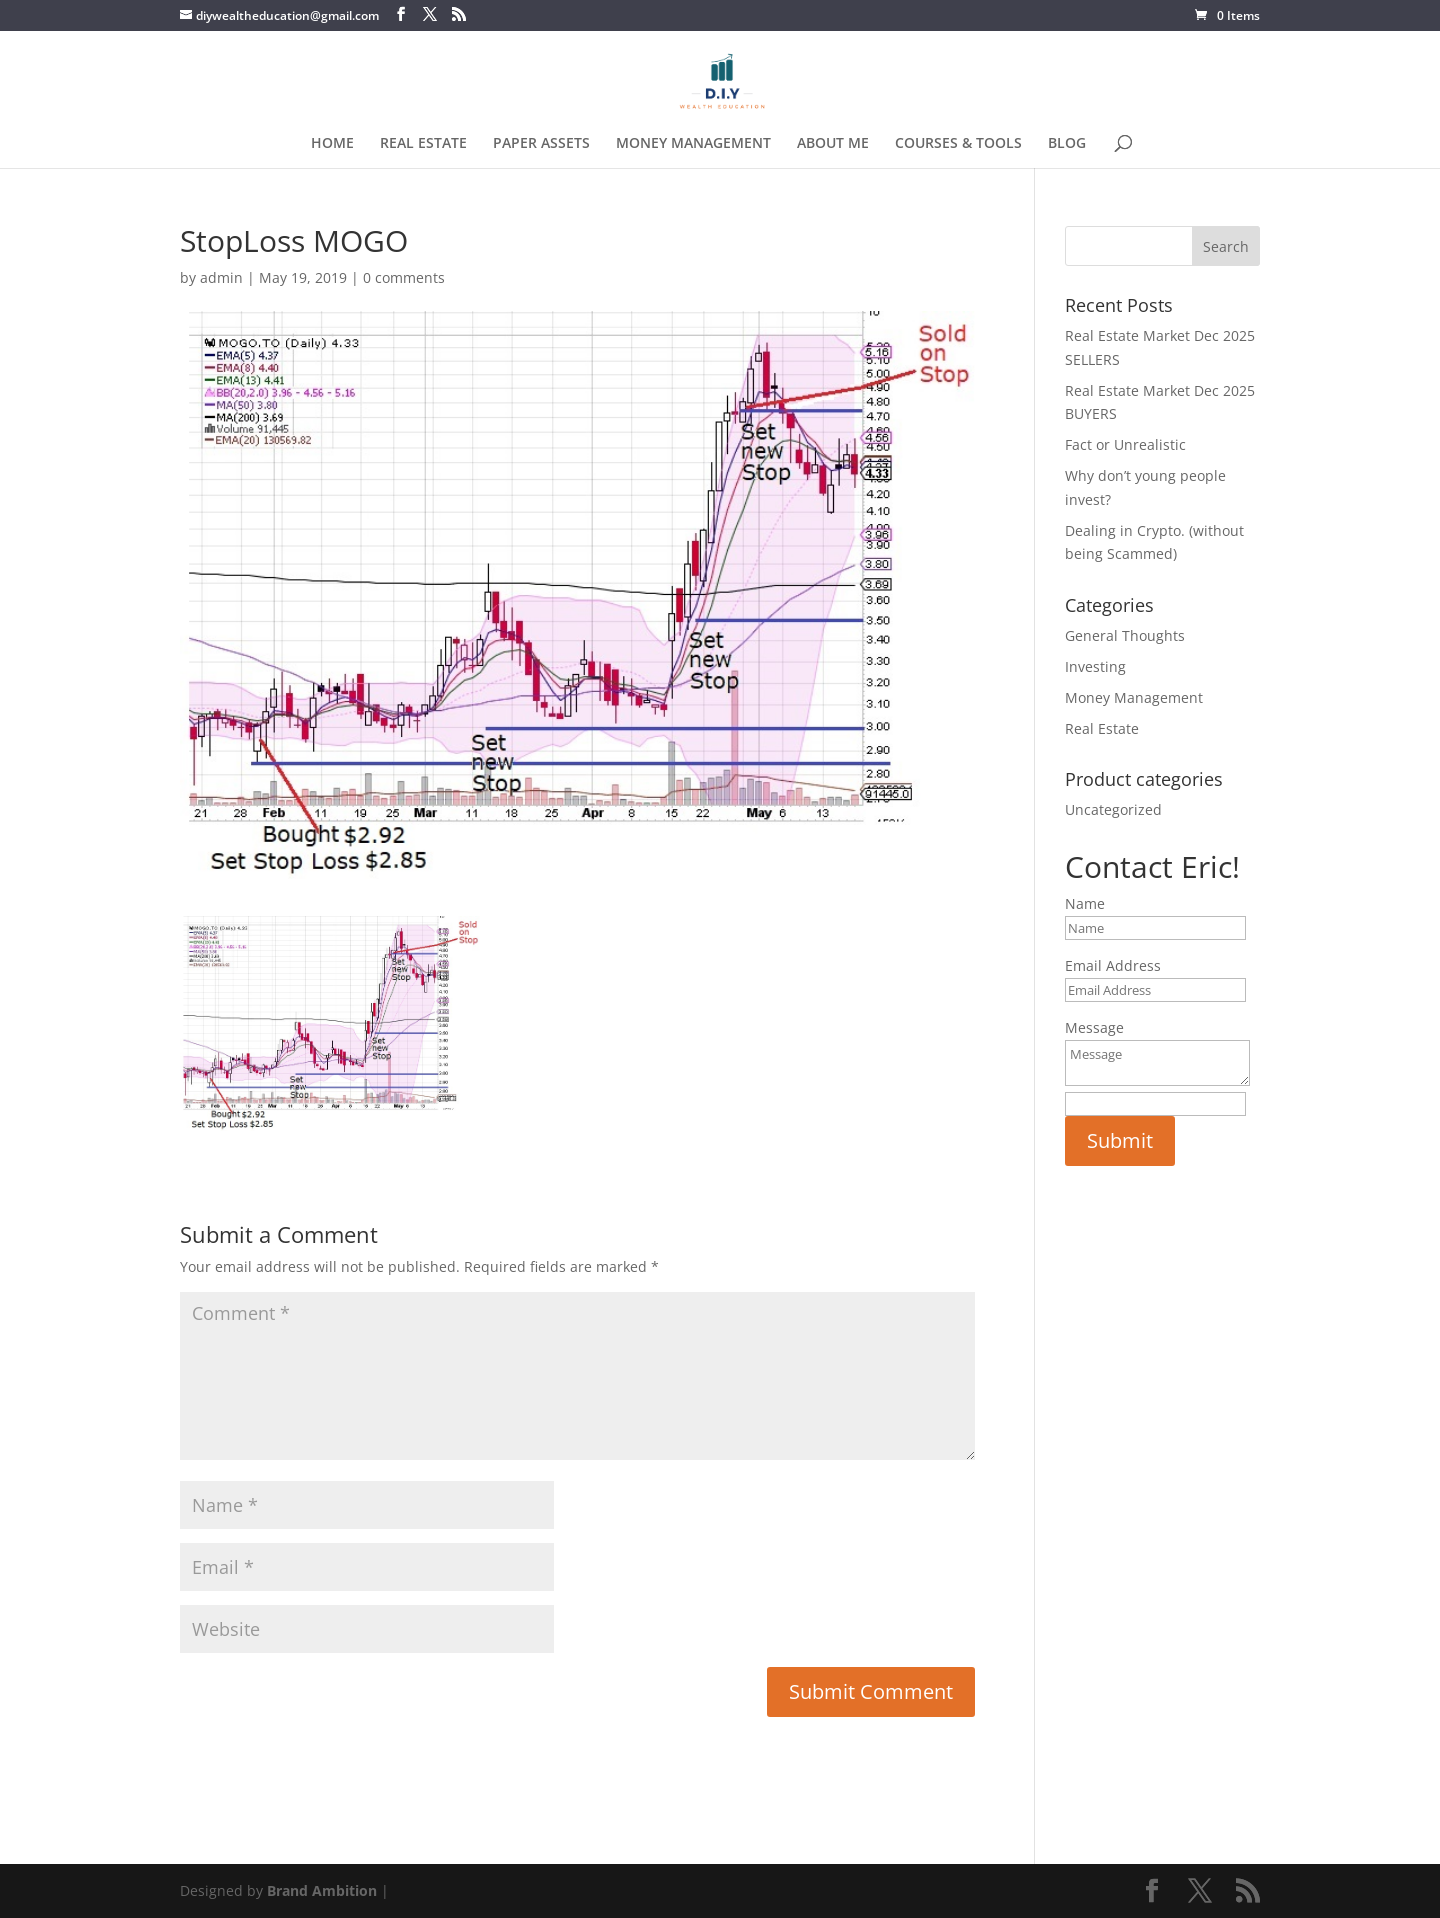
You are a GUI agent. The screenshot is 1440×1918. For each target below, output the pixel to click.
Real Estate (1102, 728)
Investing (1095, 666)
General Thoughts (1125, 635)
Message (1094, 1027)
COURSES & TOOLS (958, 144)
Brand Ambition (322, 1890)
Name (1085, 903)
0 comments (404, 277)
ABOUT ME (833, 144)
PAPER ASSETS (541, 144)
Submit (1120, 1140)
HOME (332, 144)
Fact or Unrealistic (1125, 444)
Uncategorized (1113, 809)
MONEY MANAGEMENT (693, 144)
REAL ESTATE (423, 144)
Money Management (1134, 697)
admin (221, 277)
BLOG (1067, 144)
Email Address (1113, 965)
